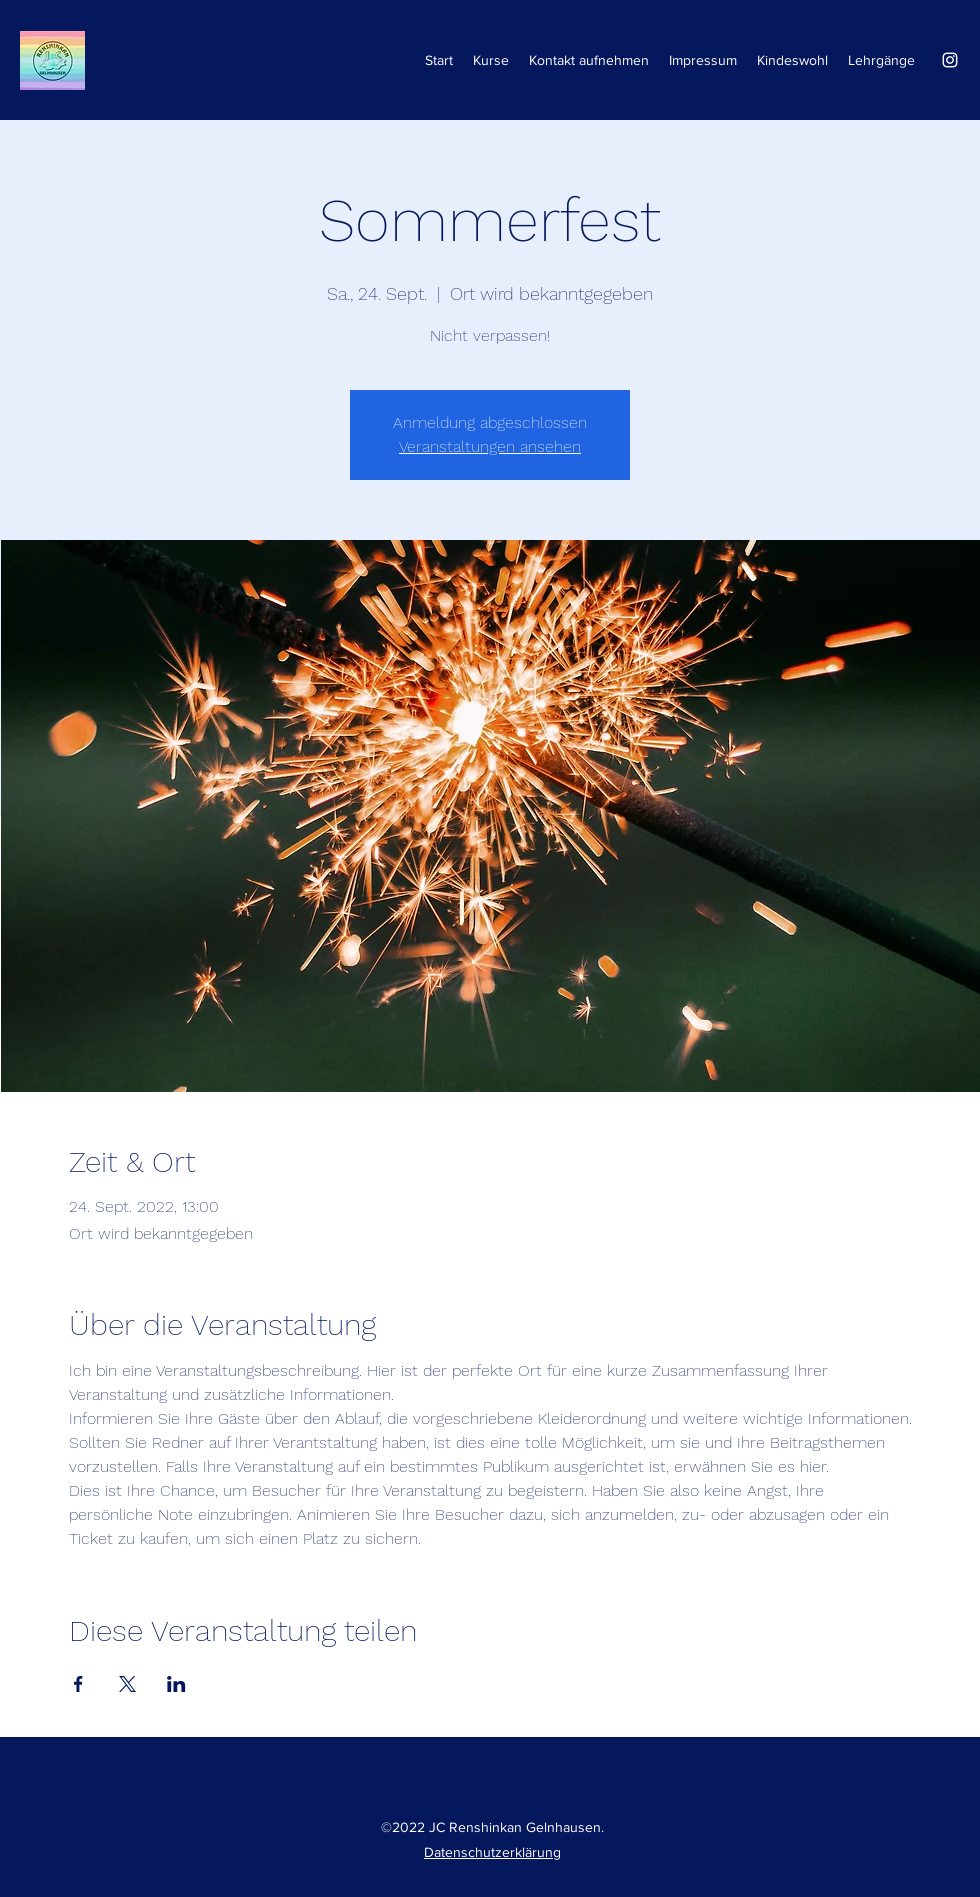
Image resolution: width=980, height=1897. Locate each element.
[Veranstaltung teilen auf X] (127, 1684)
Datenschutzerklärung (492, 1852)
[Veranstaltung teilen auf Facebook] (78, 1684)
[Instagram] (950, 60)
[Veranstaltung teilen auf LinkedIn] (176, 1684)
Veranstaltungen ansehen (490, 446)
